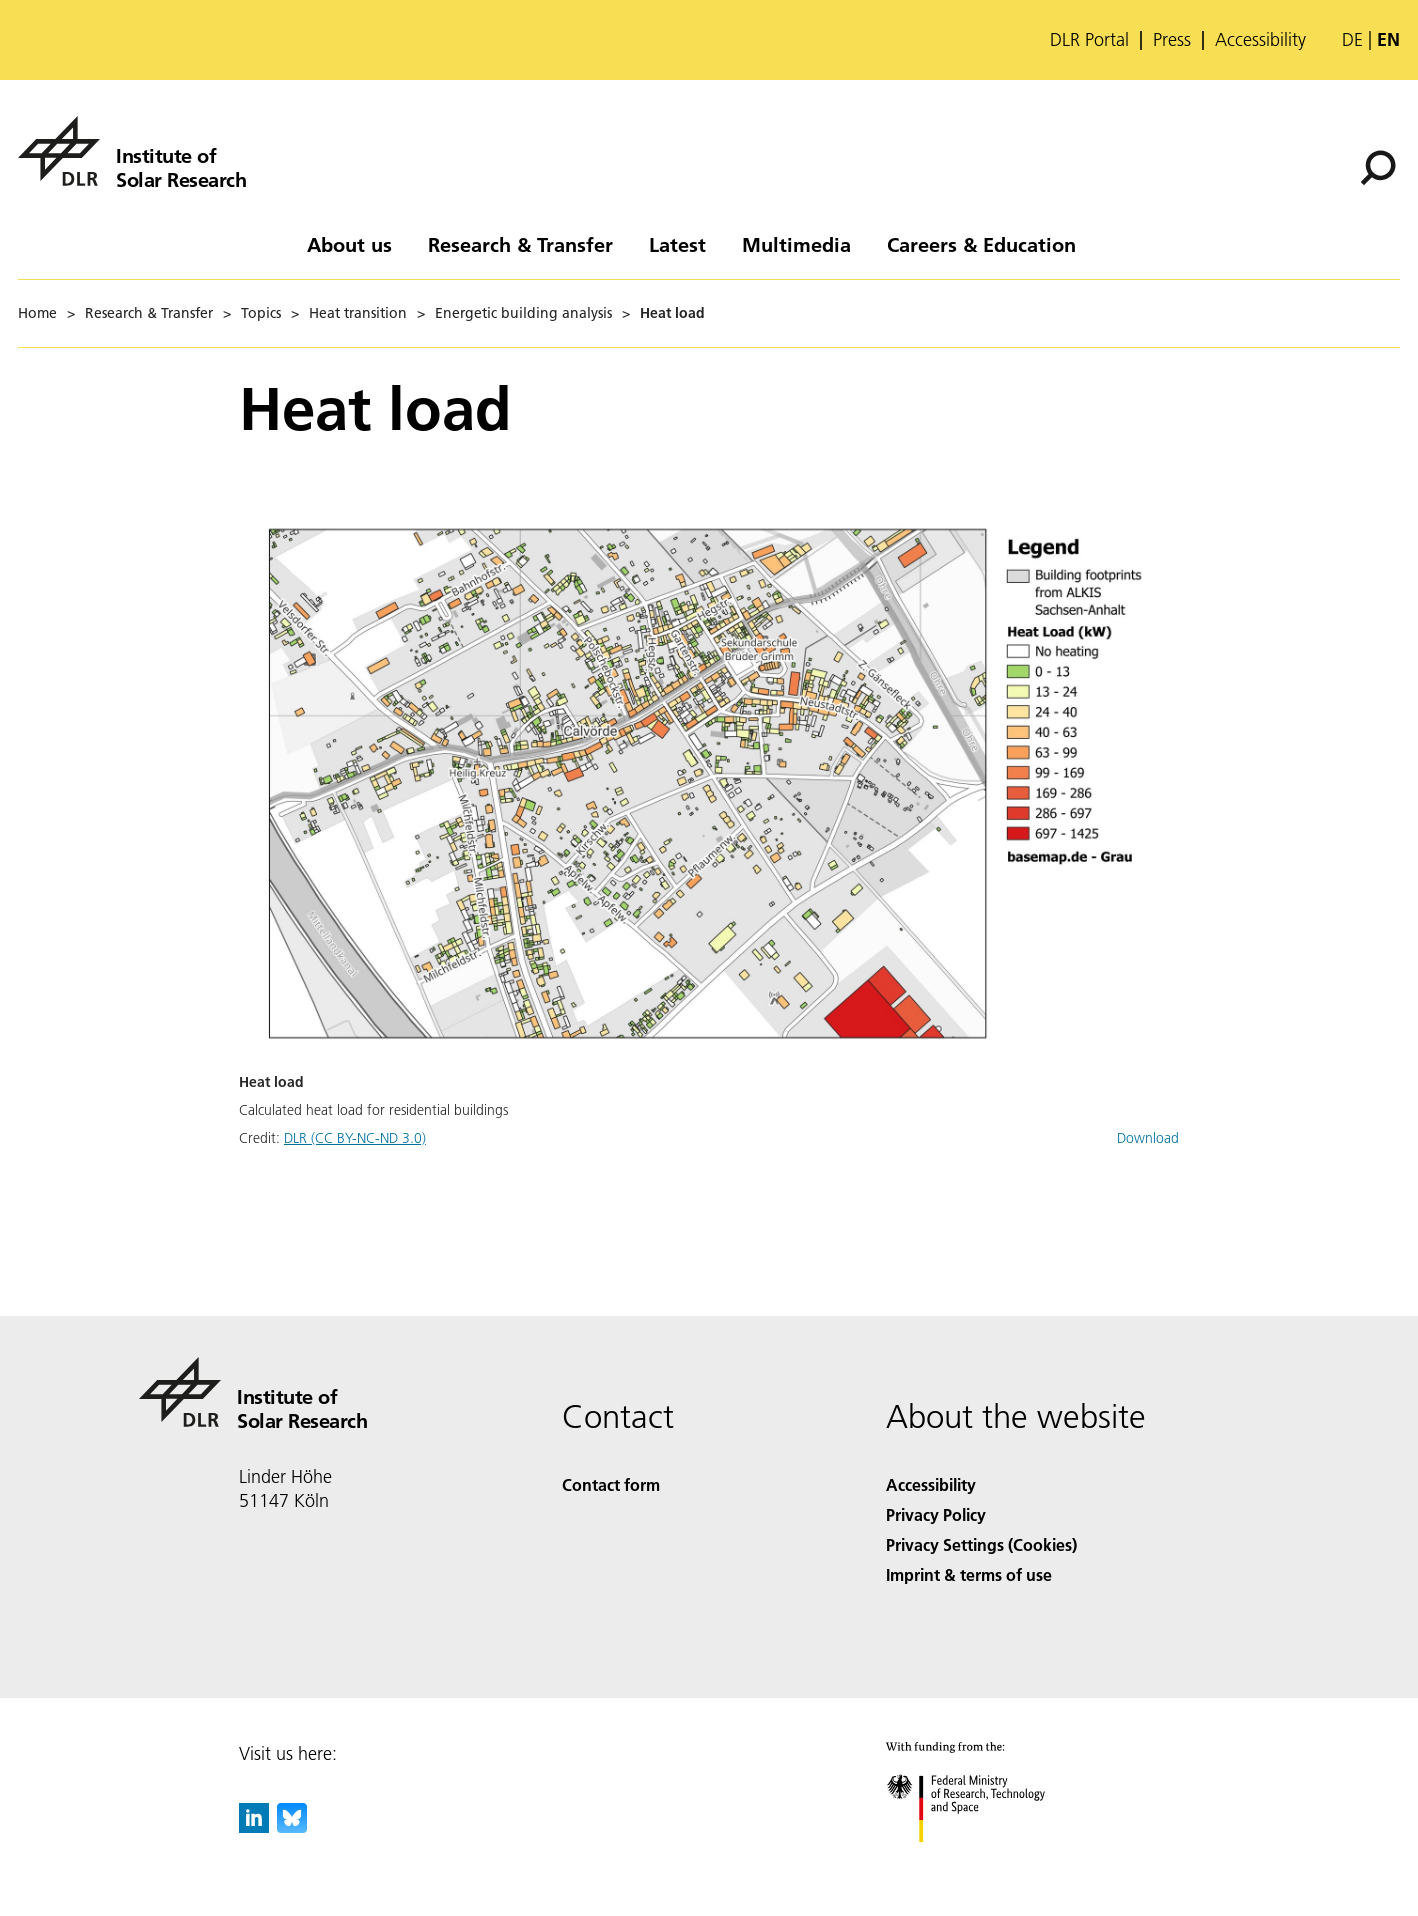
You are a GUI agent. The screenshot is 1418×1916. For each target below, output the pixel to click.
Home (37, 313)
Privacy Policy (936, 1514)
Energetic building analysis (523, 313)
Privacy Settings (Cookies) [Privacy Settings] (981, 1544)
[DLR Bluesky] (292, 1826)
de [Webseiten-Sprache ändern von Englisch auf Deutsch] (1352, 39)
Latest (677, 244)
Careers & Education (981, 244)
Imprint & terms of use (969, 1574)
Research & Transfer (520, 244)
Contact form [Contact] (611, 1484)
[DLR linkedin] (254, 1826)
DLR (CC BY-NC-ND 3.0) (355, 1138)
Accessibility (1260, 40)
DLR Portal (1089, 40)
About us (349, 244)
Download (1148, 1138)
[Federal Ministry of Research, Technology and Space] (983, 1859)
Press (1172, 40)
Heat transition (358, 313)
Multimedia (796, 244)
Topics (261, 313)
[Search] (1378, 168)
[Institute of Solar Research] (132, 151)
